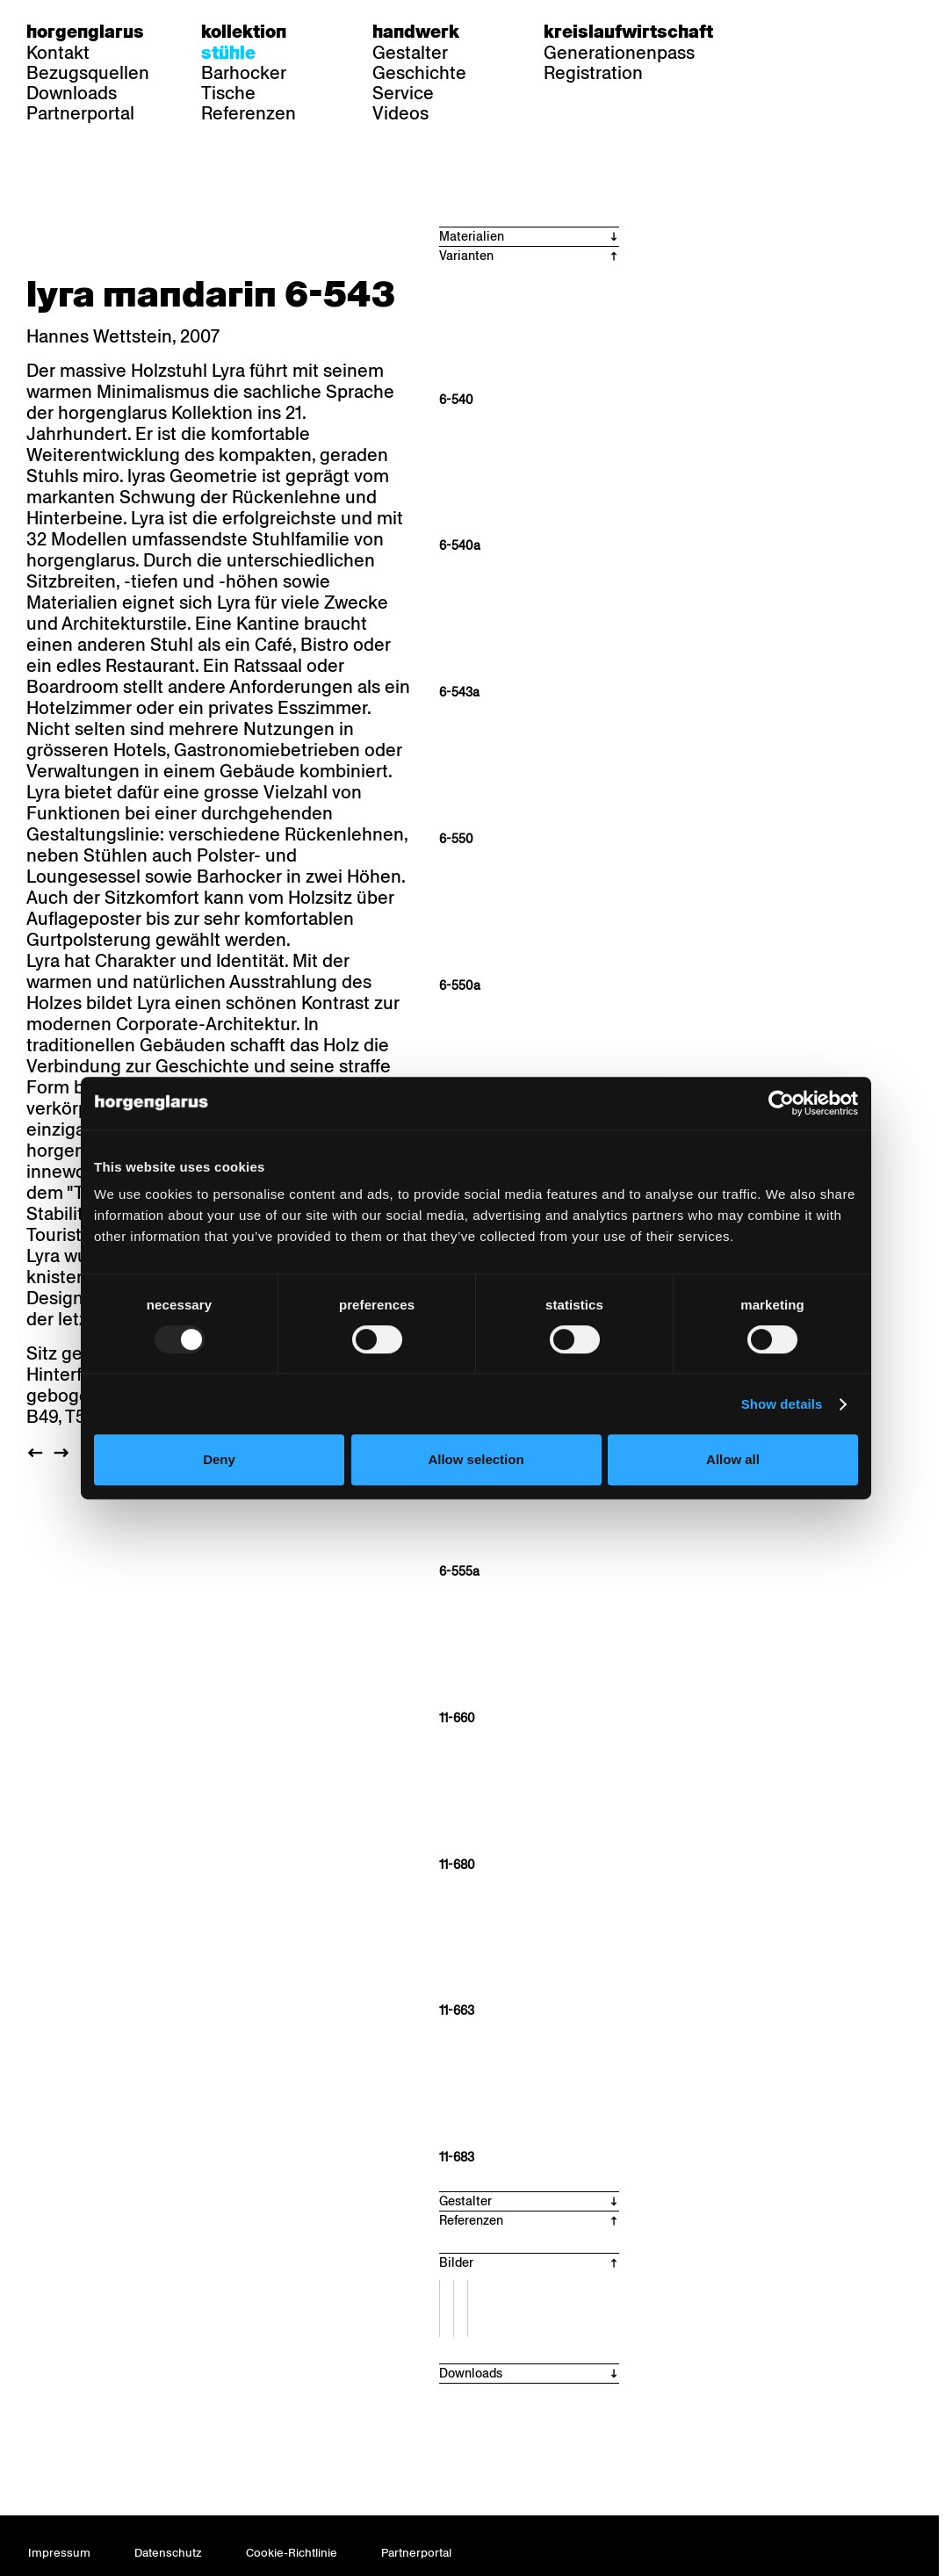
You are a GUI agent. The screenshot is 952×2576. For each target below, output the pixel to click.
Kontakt (58, 52)
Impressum (59, 2552)
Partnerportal (80, 113)
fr (815, 31)
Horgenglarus (85, 31)
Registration (593, 73)
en (849, 31)
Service (403, 93)
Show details (782, 1403)
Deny (219, 1459)
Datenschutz (168, 2552)
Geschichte (419, 73)
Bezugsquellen (87, 73)
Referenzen (248, 113)
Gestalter (410, 52)
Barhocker (243, 73)
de (781, 31)
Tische (228, 93)
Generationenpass (619, 52)
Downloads (71, 93)
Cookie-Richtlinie (291, 2552)
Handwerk (415, 31)
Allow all (733, 1459)
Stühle (228, 52)
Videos (400, 113)
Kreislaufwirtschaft (628, 31)
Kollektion (243, 31)
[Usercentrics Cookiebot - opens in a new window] (781, 1103)
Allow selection (475, 1459)
